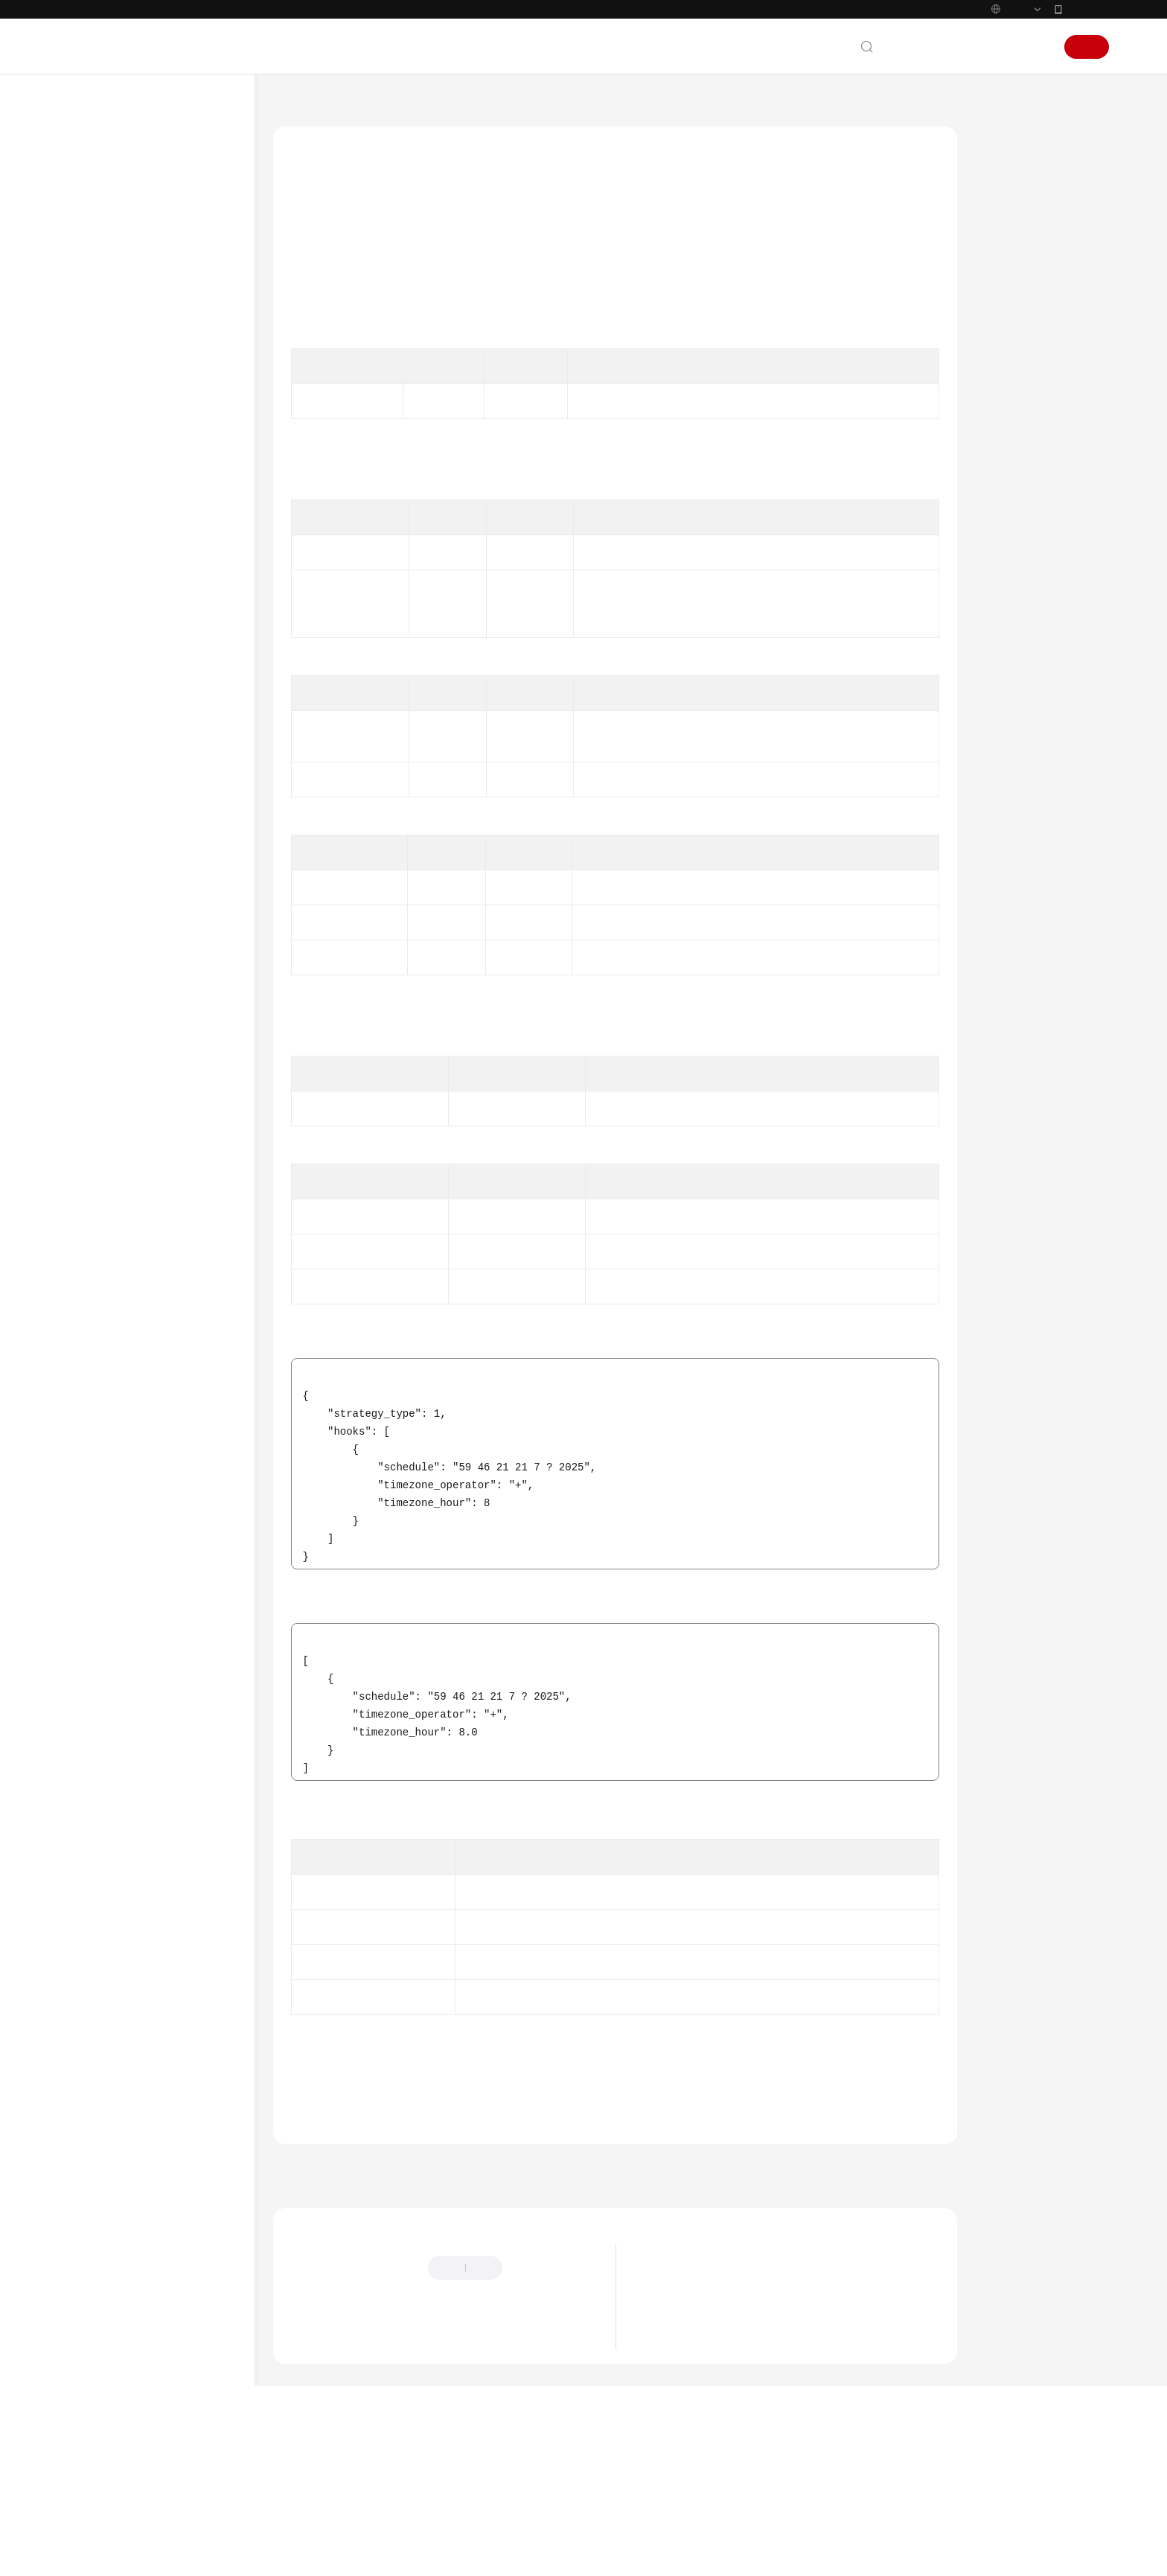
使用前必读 (112, 444)
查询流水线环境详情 (161, 1329)
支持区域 (94, 1645)
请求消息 (1011, 276)
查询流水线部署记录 (161, 1061)
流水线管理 (127, 927)
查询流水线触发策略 (161, 1168)
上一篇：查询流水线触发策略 (353, 2271)
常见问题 (94, 1410)
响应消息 (1011, 310)
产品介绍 (94, 258)
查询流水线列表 (151, 1007)
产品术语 (94, 1537)
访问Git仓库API (121, 552)
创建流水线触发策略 (161, 1195)
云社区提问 (394, 2444)
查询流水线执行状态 (161, 1088)
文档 (927, 78)
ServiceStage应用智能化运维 (710, 2454)
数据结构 (107, 659)
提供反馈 (538, 2370)
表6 (699, 1169)
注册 (1086, 78)
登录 (1036, 78)
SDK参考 (93, 1356)
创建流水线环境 (151, 1248)
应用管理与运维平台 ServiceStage (409, 135)
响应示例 (1011, 379)
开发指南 (94, 365)
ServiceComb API (125, 605)
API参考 (91, 418)
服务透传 (122, 900)
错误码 (1006, 447)
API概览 (105, 471)
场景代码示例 (104, 1383)
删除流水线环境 (151, 1302)
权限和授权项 (117, 686)
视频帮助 (94, 1437)
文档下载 (94, 1464)
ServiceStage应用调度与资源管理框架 (731, 2409)
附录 (97, 712)
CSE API (105, 578)
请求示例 (1011, 345)
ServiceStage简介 (684, 2387)
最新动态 (94, 231)
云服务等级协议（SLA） (128, 1591)
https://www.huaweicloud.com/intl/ (325, 15)
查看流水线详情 (151, 980)
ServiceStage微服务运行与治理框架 (726, 2432)
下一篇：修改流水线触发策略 (877, 2271)
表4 (688, 788)
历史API (105, 739)
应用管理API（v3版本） (139, 525)
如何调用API (114, 498)
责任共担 (94, 1564)
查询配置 (122, 820)
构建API (120, 793)
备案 (960, 78)
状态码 (1006, 413)
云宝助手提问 (319, 2444)
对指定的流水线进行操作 (171, 1034)
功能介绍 (1011, 208)
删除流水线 (142, 1141)
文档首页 (294, 135)
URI (999, 242)
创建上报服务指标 (141, 873)
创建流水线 (142, 954)
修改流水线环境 (151, 1275)
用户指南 (94, 338)
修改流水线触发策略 (161, 1222)
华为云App (1087, 40)
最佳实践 (94, 392)
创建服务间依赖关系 (146, 846)
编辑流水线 (142, 1114)
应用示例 (107, 632)
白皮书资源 (99, 1618)
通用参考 (94, 1511)
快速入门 (94, 311)
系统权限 (94, 1671)
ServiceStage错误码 (367, 2179)
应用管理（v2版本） (146, 766)
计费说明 (94, 284)
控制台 (998, 78)
